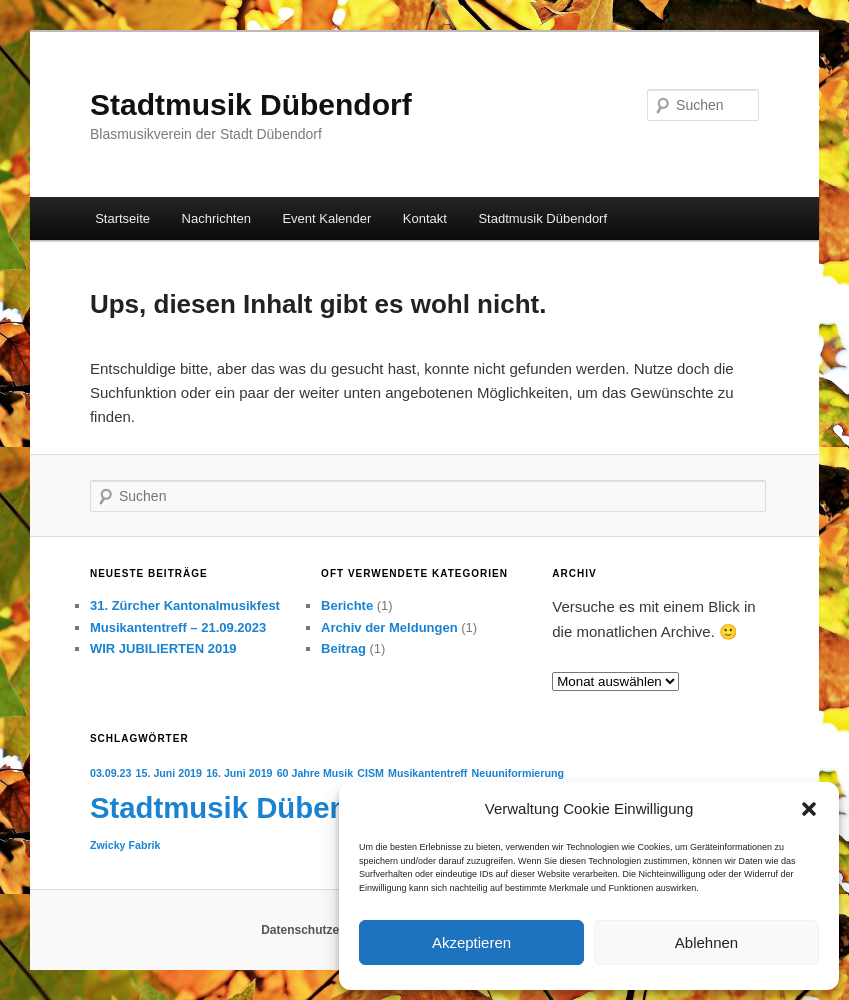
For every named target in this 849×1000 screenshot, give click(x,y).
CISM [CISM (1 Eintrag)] (370, 773)
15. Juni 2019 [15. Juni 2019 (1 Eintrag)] (169, 773)
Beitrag (343, 648)
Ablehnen (706, 942)
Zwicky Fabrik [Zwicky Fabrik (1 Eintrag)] (125, 845)
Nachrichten (216, 218)
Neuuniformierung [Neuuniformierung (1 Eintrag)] (518, 773)
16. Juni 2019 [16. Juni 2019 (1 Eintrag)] (239, 773)
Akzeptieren (471, 942)
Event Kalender (326, 218)
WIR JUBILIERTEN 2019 (163, 648)
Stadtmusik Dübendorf (251, 104)
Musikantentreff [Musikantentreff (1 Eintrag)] (427, 773)
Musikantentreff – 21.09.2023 (178, 627)
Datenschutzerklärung (324, 930)
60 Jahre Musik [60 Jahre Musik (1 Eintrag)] (315, 773)
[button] (809, 809)
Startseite (122, 218)
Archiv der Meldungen (389, 627)
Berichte (347, 605)
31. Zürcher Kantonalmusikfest (185, 605)
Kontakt (425, 218)
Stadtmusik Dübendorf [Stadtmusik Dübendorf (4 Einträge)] (247, 807)
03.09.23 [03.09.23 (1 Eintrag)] (110, 773)
